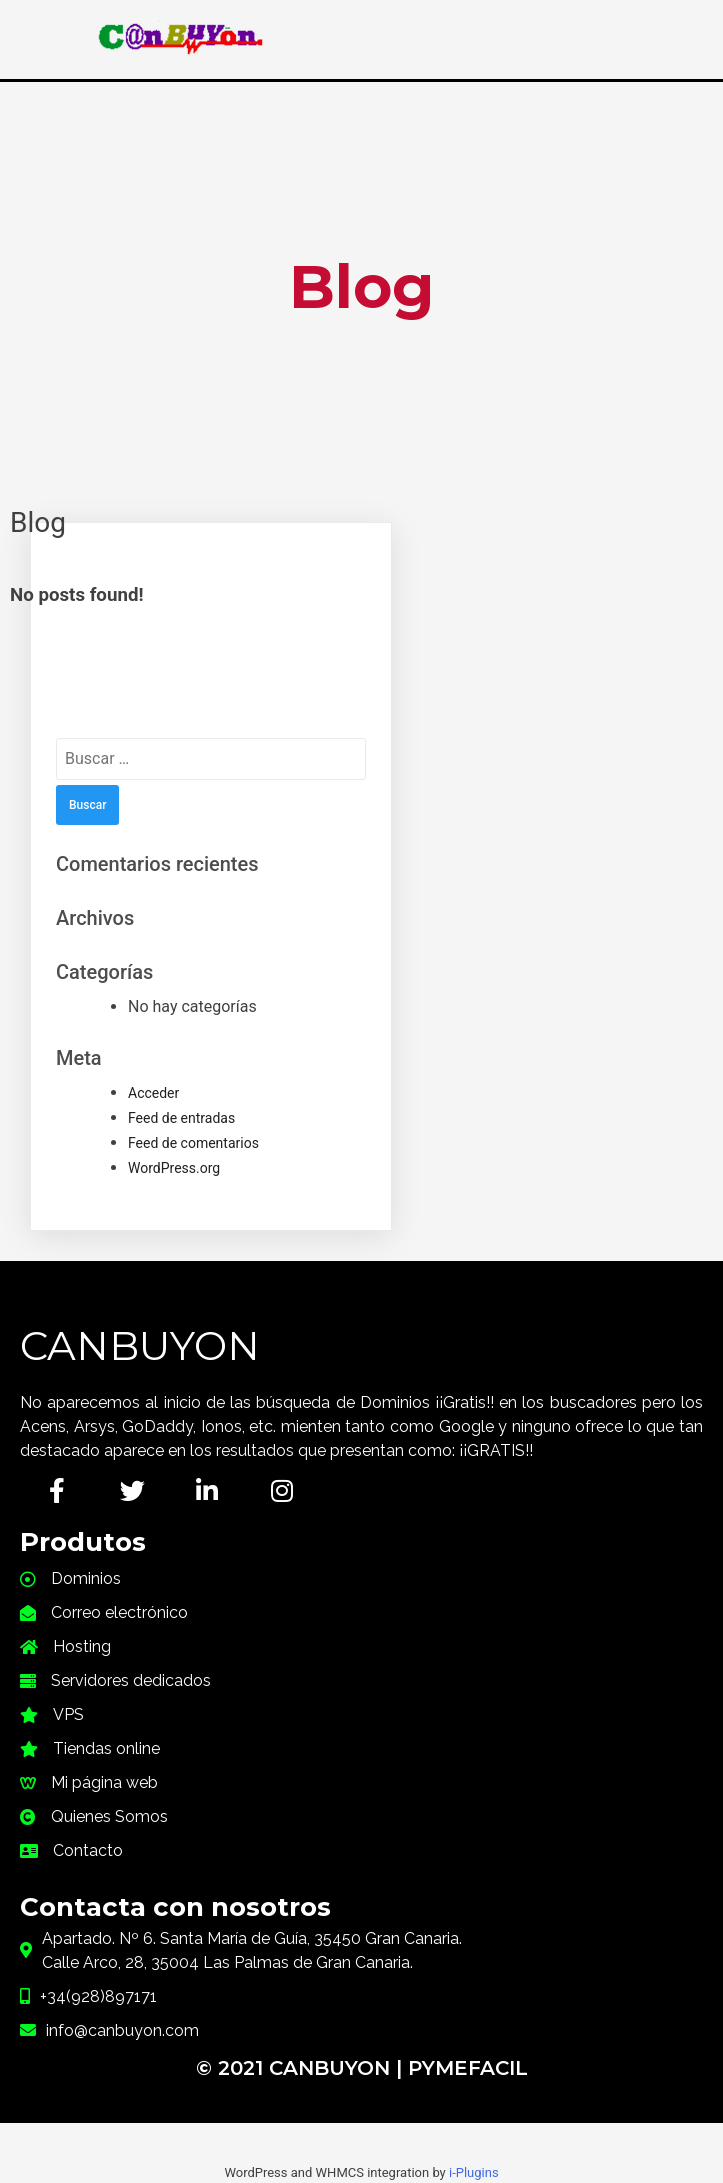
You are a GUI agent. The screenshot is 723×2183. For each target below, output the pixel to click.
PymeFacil (468, 2068)
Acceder (153, 1093)
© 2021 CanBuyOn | (302, 2068)
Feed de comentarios (193, 1143)
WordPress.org (174, 1168)
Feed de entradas (181, 1118)
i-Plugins (474, 2172)
